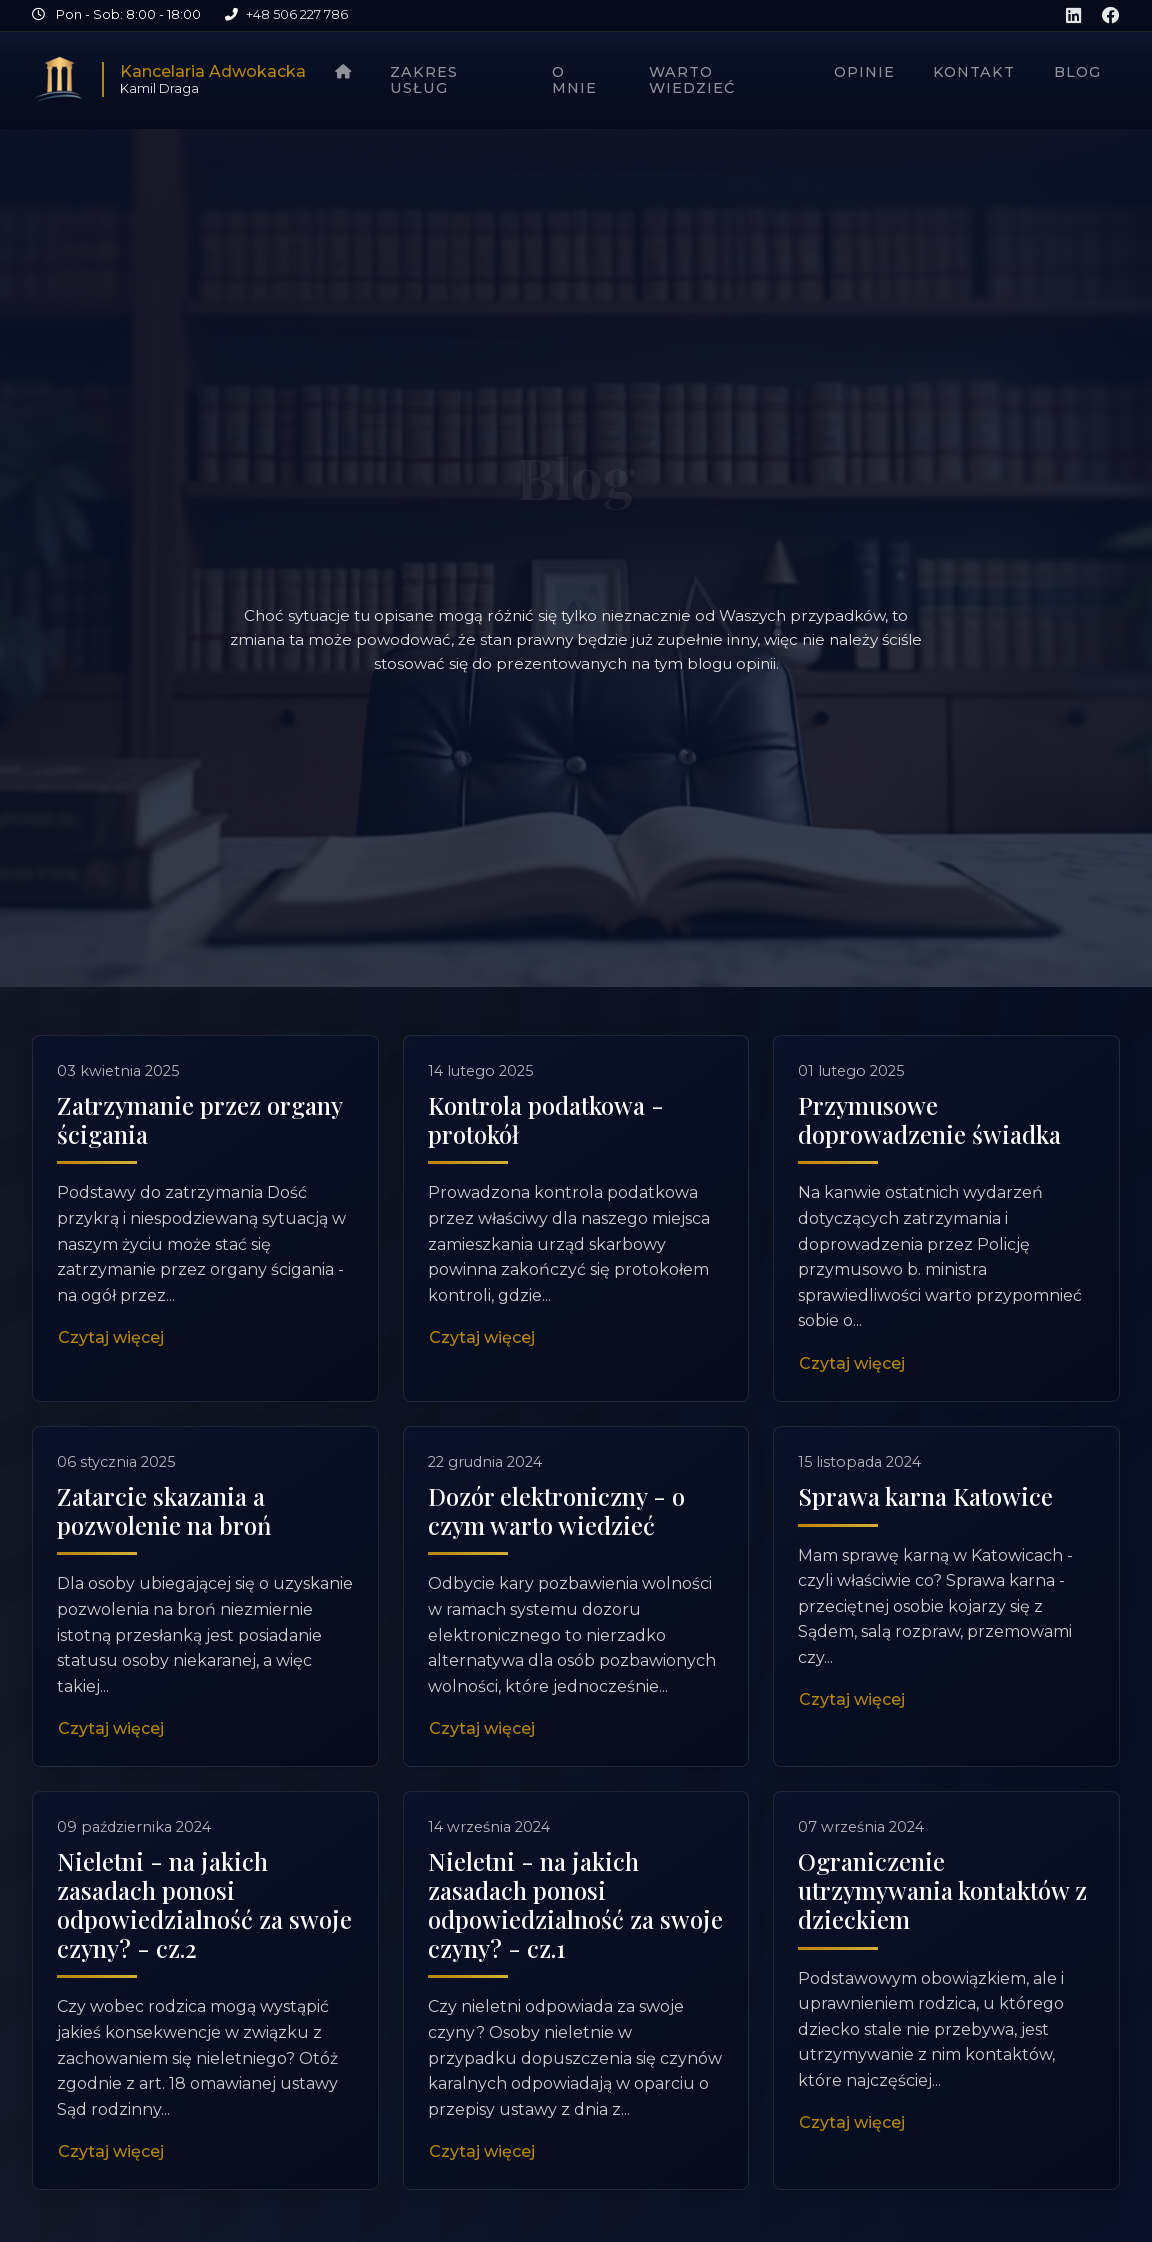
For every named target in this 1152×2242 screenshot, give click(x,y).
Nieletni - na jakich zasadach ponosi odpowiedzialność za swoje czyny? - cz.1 (575, 1991)
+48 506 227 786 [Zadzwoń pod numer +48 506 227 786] (297, 14)
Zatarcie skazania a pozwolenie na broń (164, 1596)
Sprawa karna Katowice (925, 1582)
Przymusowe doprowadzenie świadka (929, 1119)
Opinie (864, 72)
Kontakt (974, 72)
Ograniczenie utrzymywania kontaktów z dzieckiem (942, 1977)
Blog (1077, 72)
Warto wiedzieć (692, 80)
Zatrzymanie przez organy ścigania (199, 1119)
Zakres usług (424, 80)
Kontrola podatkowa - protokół (546, 1119)
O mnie (574, 80)
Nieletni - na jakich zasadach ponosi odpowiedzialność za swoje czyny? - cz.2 (204, 1991)
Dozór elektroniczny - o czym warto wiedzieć (556, 1596)
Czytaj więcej (111, 1337)
